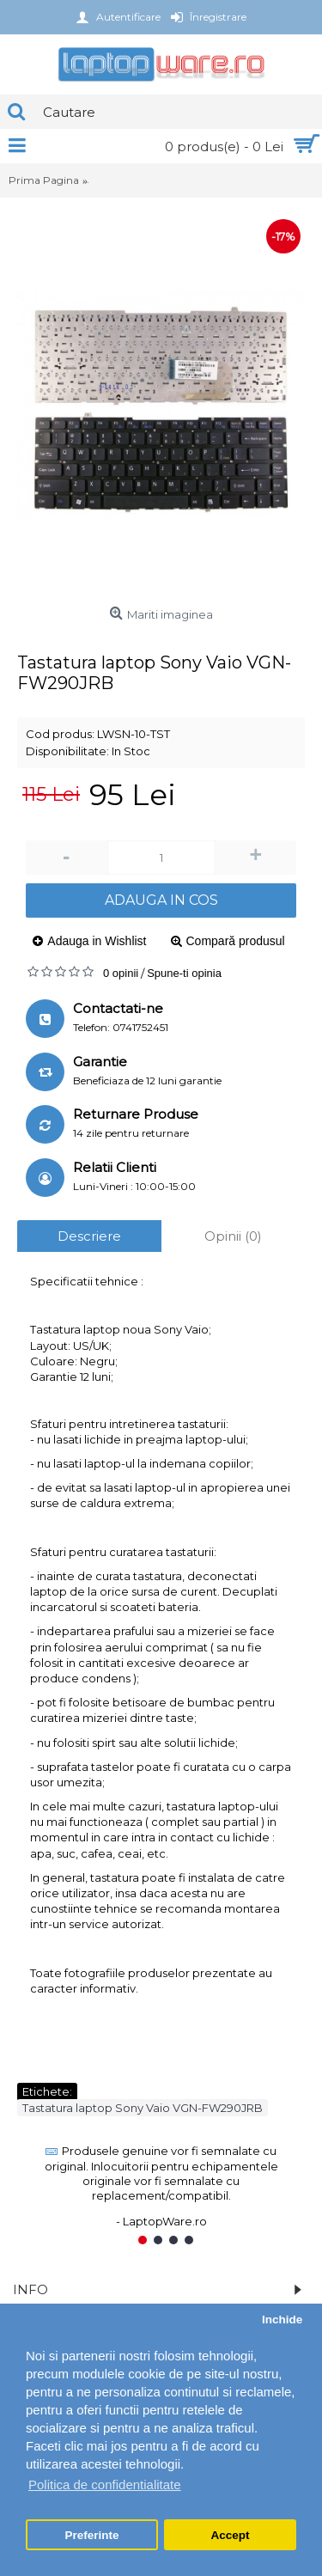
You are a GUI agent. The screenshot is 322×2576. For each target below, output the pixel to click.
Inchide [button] (282, 2319)
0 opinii (120, 973)
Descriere (89, 1236)
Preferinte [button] (92, 2535)
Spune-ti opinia (184, 973)
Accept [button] (229, 2535)
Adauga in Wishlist (96, 941)
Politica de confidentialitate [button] (104, 2484)
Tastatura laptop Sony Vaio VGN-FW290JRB (142, 2108)
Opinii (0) (233, 1236)
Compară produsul (235, 941)
